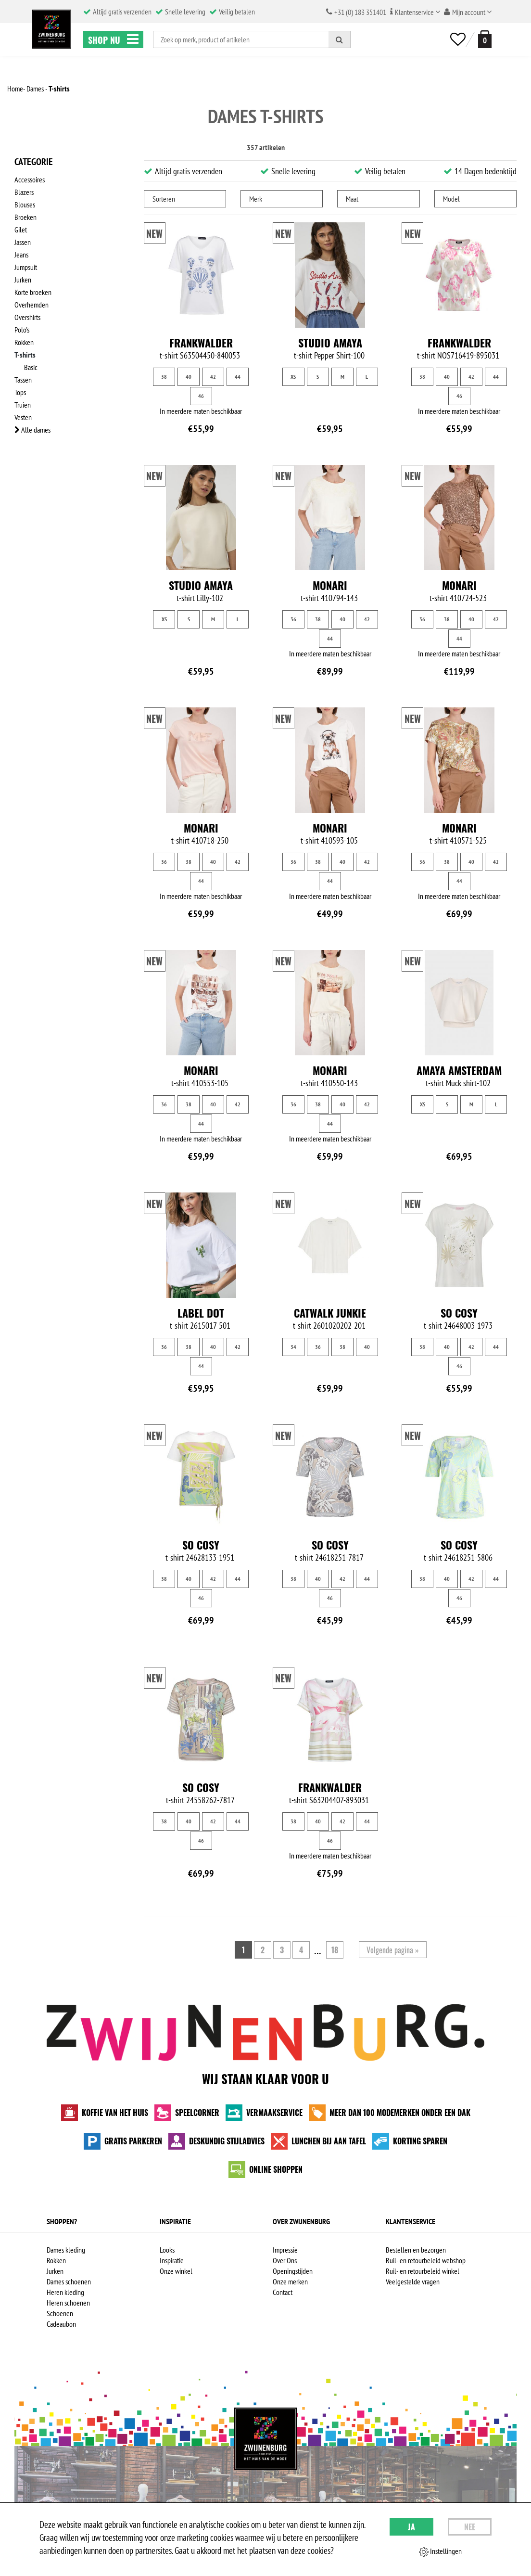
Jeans (21, 254)
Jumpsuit (25, 267)
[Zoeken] (340, 39)
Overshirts (27, 317)
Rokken (24, 342)
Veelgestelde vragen (413, 2281)
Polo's (21, 329)
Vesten (23, 417)
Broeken (25, 217)
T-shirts (25, 354)
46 (201, 395)
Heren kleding (65, 2292)
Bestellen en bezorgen (416, 2250)
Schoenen (60, 2313)
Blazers (24, 192)
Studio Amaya (330, 342)
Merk (255, 199)
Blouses (24, 204)
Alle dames (32, 430)
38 (164, 376)
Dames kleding (66, 2250)
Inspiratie (172, 2260)
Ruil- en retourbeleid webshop (426, 2260)
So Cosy (459, 1312)
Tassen (23, 379)
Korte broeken (32, 292)
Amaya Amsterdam (459, 1070)
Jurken (22, 279)
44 (237, 376)
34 (293, 1346)
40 (188, 376)
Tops (20, 392)
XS (293, 376)
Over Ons (285, 2260)
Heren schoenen (68, 2302)
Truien (22, 405)
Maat (352, 199)
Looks (167, 2250)
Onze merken (290, 2281)
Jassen (22, 242)
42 (213, 376)
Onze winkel (176, 2271)
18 (334, 1950)
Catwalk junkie (330, 1312)
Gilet (20, 229)
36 (293, 619)
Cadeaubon (61, 2324)
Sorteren (163, 199)
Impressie (285, 2250)
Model (451, 199)
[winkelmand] (483, 39)
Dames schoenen (69, 2281)
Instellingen (440, 2551)
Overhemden (31, 304)
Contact (282, 2292)
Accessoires (29, 179)
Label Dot (200, 1312)
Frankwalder (201, 342)
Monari (330, 585)
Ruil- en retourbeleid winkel (422, 2271)
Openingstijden (293, 2271)
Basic (31, 367)
